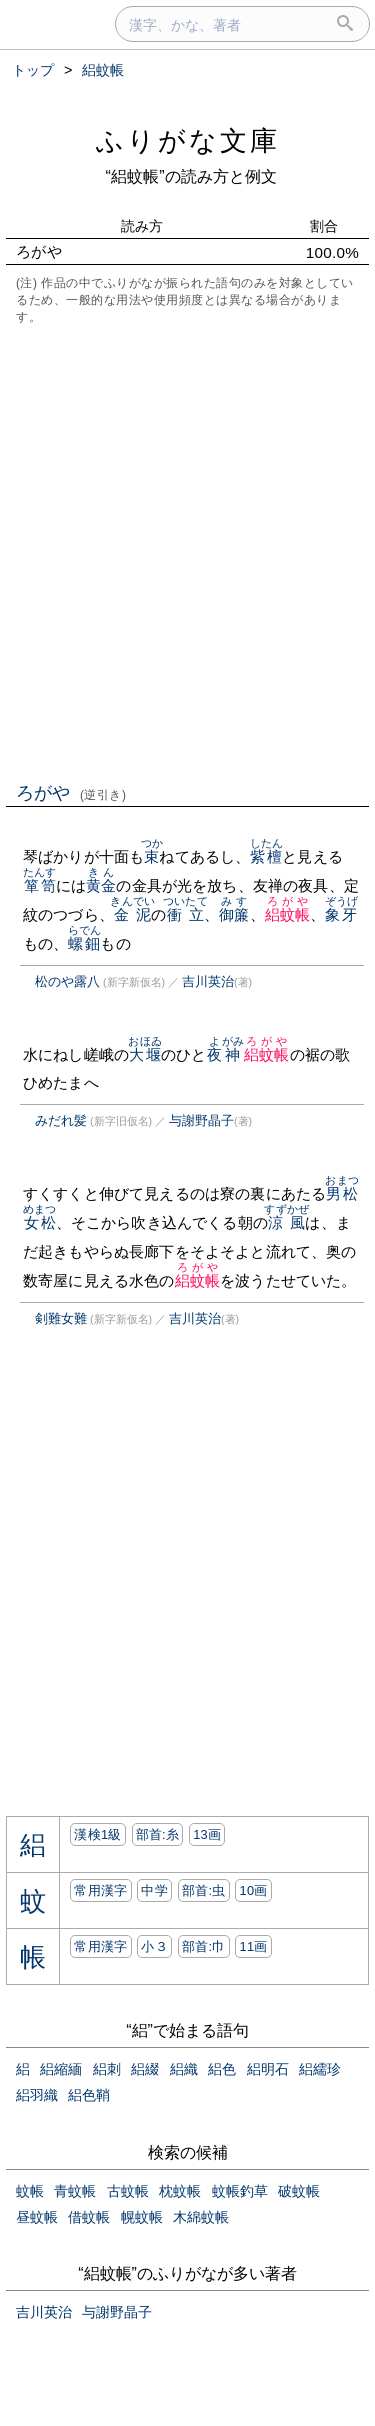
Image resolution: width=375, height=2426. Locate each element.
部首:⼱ (204, 1946)
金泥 (132, 914)
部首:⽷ (158, 1834)
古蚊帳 (128, 2191)
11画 (253, 1946)
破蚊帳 (299, 2191)
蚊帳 (30, 2191)
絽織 (184, 2069)
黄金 (101, 885)
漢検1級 (97, 1834)
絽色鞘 (89, 2095)
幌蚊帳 (142, 2217)
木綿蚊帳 (201, 2217)
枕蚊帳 (180, 2191)
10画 (253, 1890)
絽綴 (145, 2069)
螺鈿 (84, 943)
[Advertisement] (187, 551)
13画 (207, 1834)
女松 (39, 1222)
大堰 (144, 1054)
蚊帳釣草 (240, 2191)
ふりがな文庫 (188, 140)
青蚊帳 (75, 2191)
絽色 (222, 2069)
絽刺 (107, 2069)
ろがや (71, 793)
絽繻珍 (320, 2069)
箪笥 (39, 885)
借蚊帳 (89, 2217)
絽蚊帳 (287, 914)
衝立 (185, 914)
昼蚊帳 (37, 2217)
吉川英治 (208, 981)
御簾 (234, 914)
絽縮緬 (61, 2069)
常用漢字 (100, 1890)
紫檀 (266, 856)
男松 (341, 1193)
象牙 (341, 914)
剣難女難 (61, 1318)
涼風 (286, 1222)
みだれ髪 (61, 1120)
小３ (154, 1946)
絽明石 (268, 2069)
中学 (154, 1890)
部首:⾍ (204, 1890)
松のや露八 (67, 981)
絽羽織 (37, 2095)
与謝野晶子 (201, 1120)
